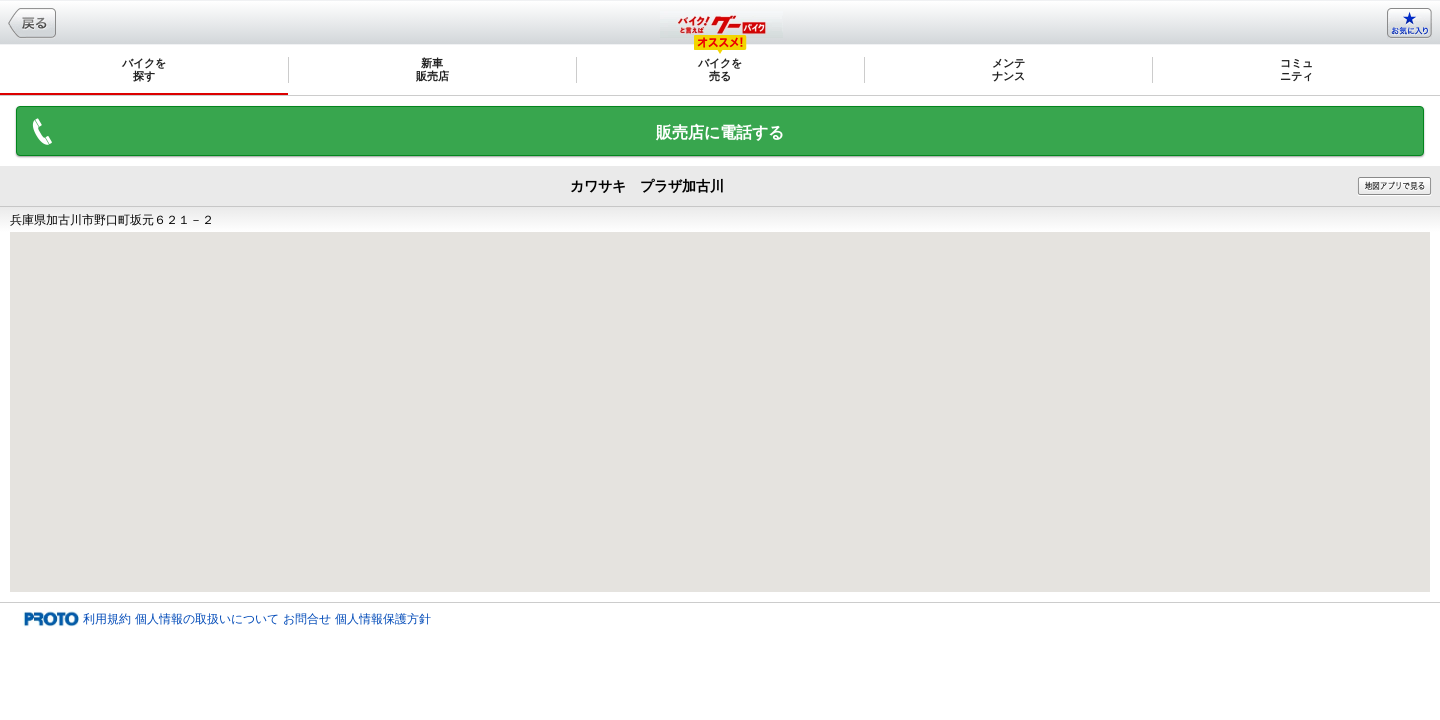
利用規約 (107, 619)
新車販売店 (432, 69)
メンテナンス (1008, 69)
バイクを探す (144, 69)
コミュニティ (1296, 69)
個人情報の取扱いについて (207, 619)
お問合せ (307, 619)
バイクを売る (720, 69)
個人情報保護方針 (383, 619)
